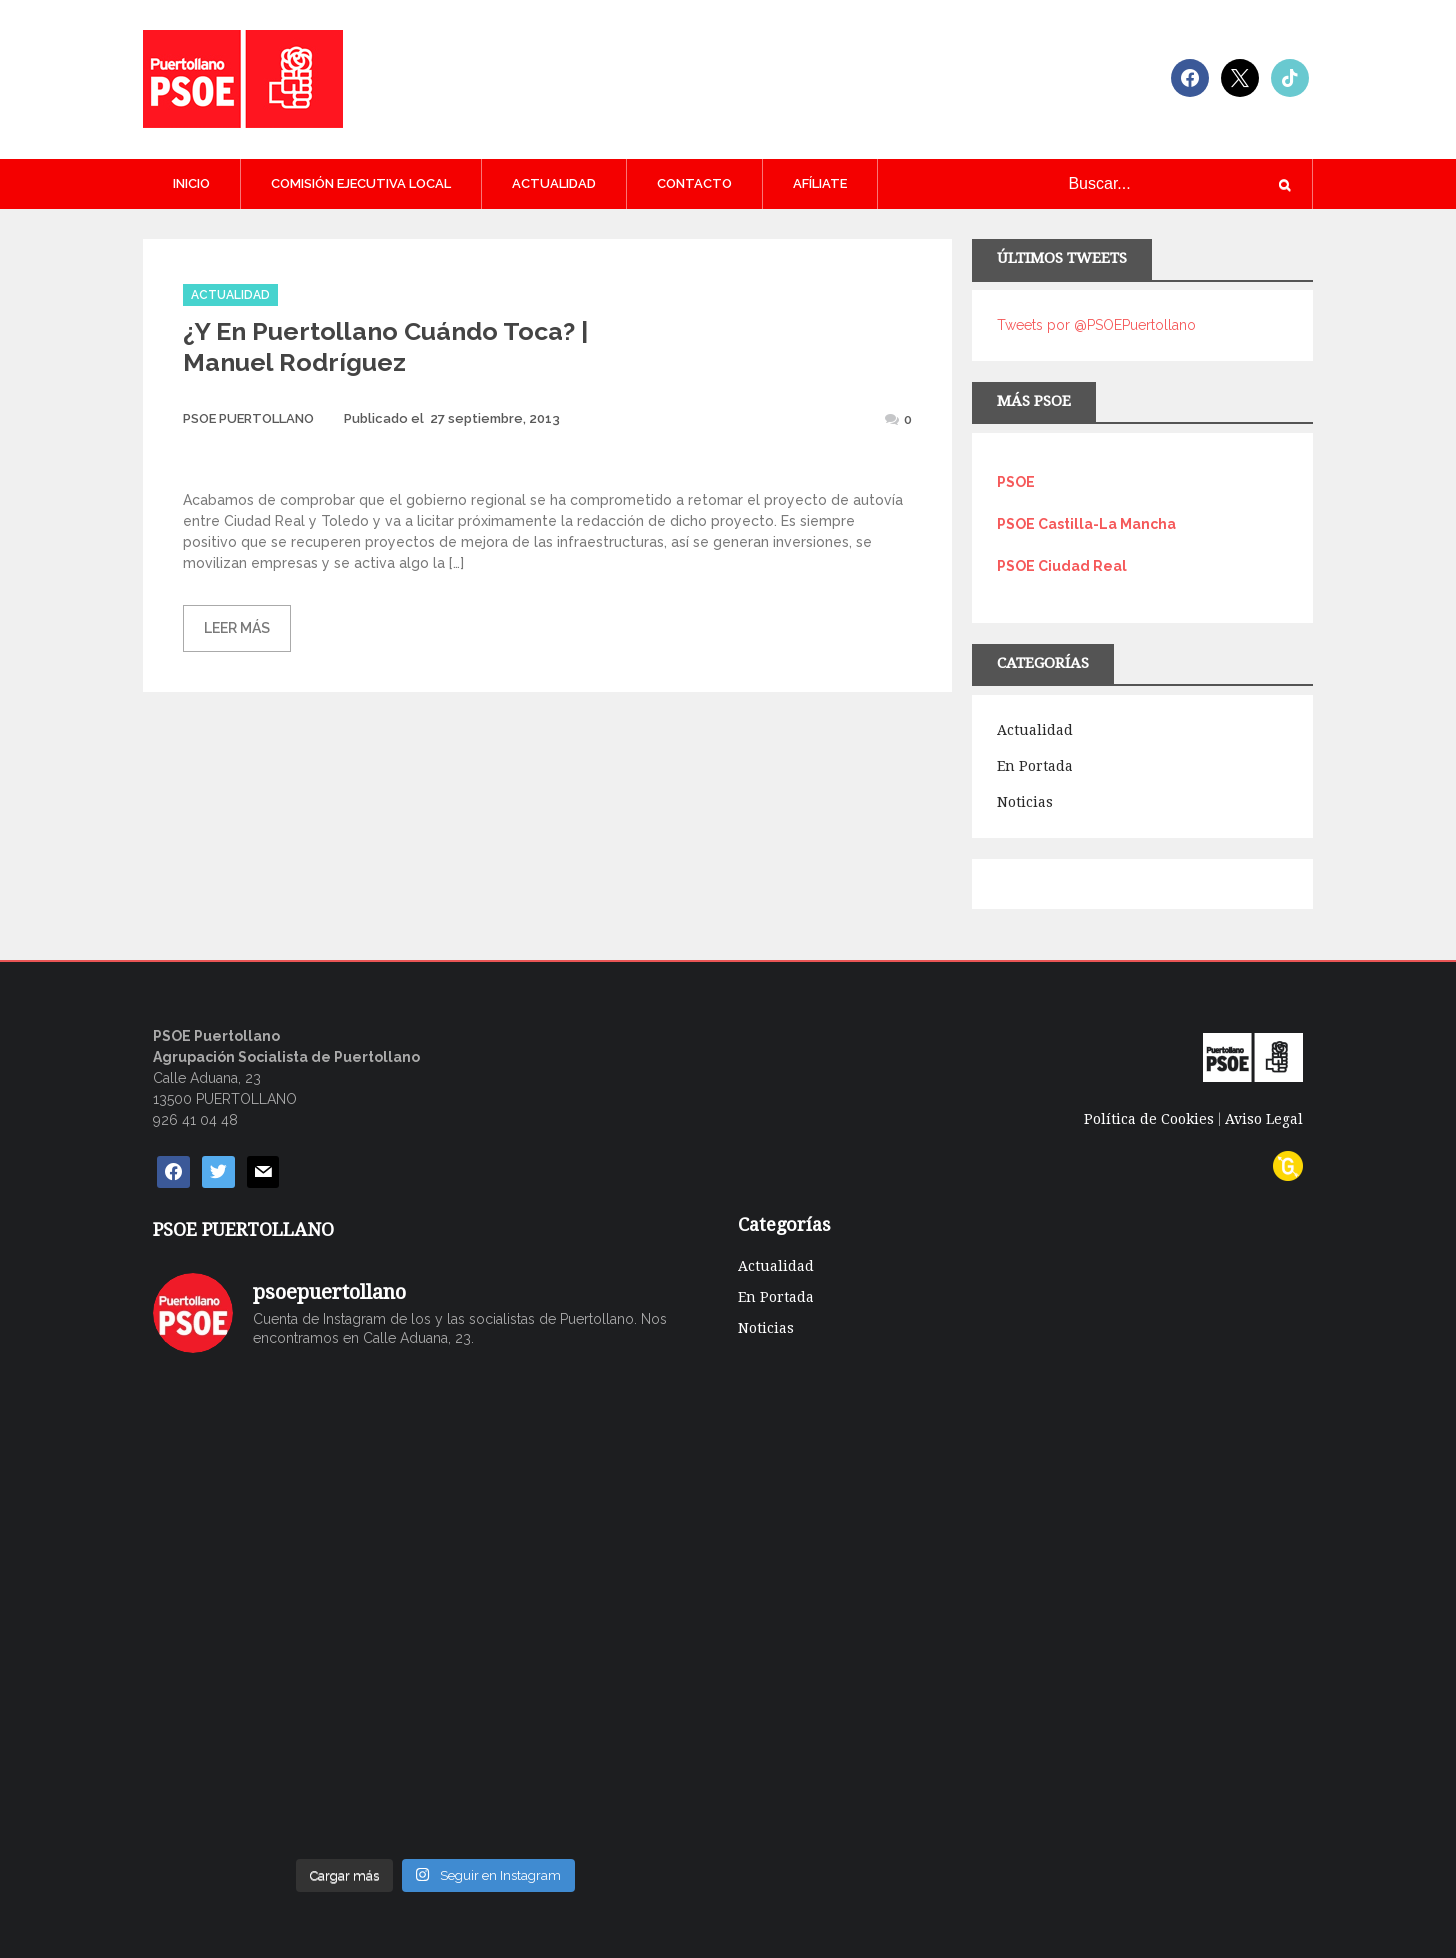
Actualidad (554, 183)
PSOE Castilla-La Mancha (1086, 524)
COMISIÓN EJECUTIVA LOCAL (361, 183)
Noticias (1025, 802)
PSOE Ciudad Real (1062, 566)
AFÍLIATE (820, 183)
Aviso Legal (1264, 1119)
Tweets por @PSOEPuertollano (1096, 325)
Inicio (191, 183)
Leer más (237, 628)
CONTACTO (694, 183)
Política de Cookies (1149, 1119)
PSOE (1016, 482)
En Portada (1035, 766)
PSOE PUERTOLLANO (248, 418)
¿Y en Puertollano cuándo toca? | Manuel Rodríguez (385, 346)
